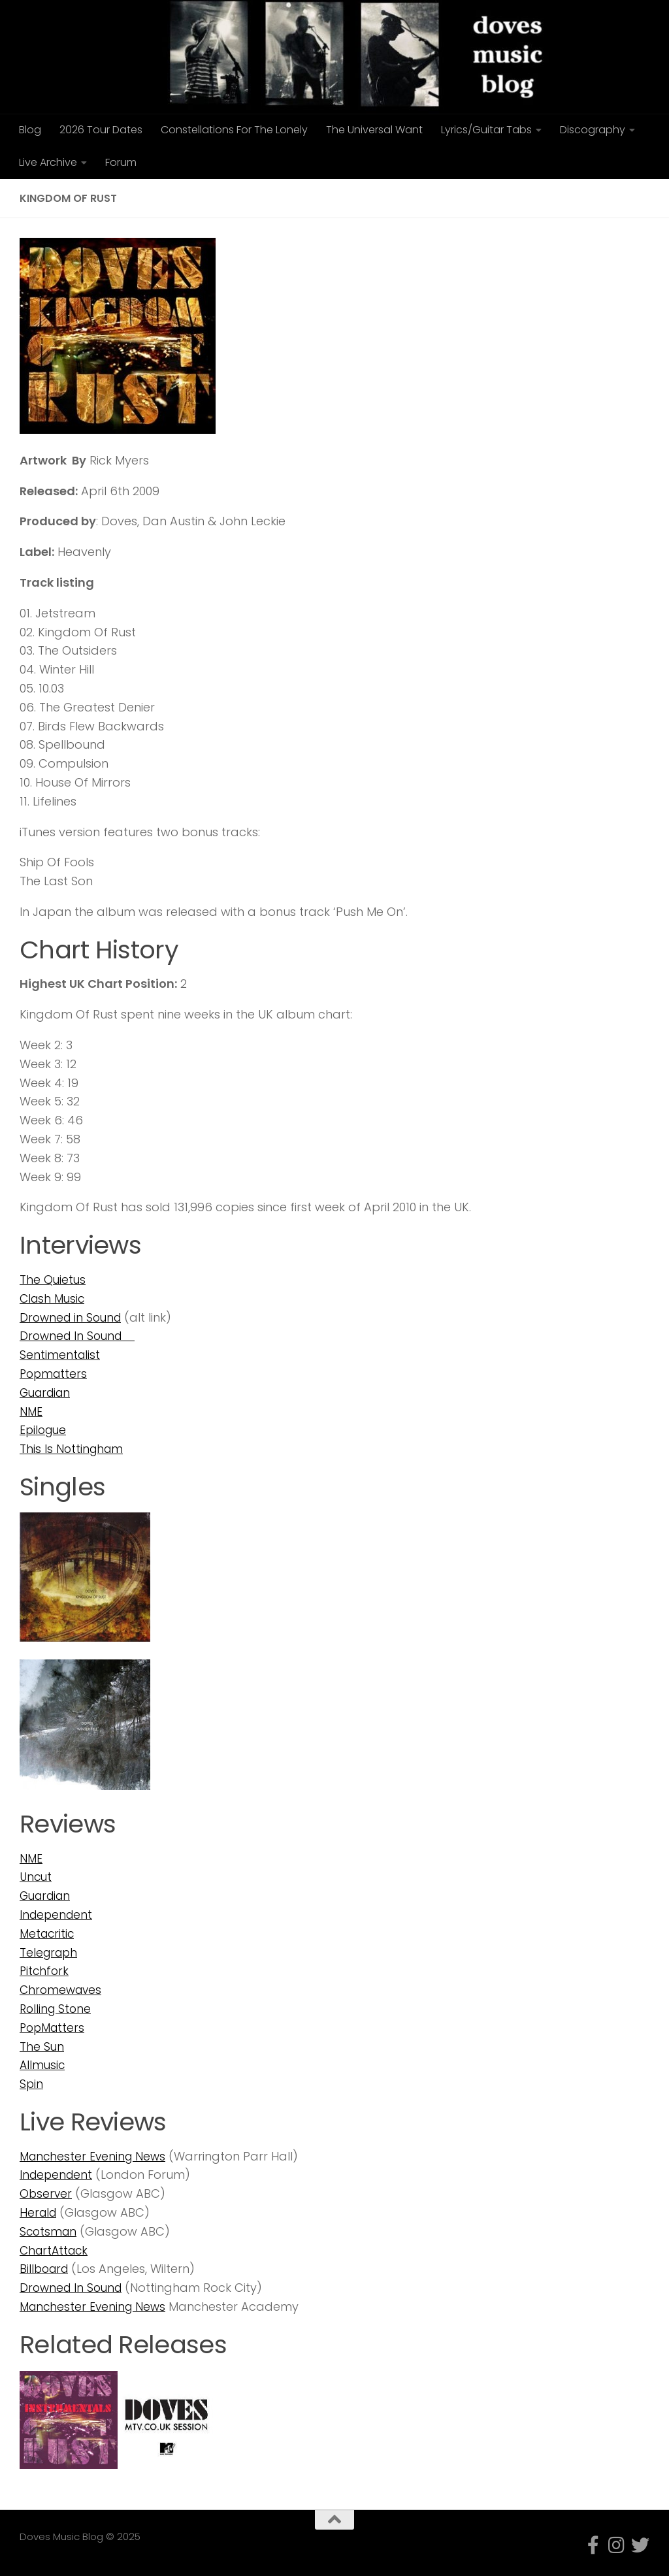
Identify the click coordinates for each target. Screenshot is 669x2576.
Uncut (37, 1876)
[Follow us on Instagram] (617, 2545)
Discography (592, 129)
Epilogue (44, 1430)
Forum (121, 162)
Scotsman (49, 2231)
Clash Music (54, 1298)
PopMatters (54, 2027)
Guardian (47, 1392)
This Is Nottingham (73, 1449)
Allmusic (43, 2065)
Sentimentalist (60, 1354)
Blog (30, 129)
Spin (32, 2084)
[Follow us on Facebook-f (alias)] (593, 2545)
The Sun (42, 2046)
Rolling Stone (57, 2008)
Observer (46, 2193)
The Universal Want (374, 129)
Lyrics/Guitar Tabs (486, 129)
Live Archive (48, 162)
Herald (39, 2212)
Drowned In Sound (80, 1336)
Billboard (46, 2268)
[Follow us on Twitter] (640, 2545)
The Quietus (53, 1279)
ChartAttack (56, 2250)
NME (31, 1411)
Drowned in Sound (73, 1317)
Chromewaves (62, 1989)
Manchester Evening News (95, 2156)
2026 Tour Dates (100, 129)
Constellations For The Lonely (234, 129)
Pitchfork (45, 1971)
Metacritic (48, 1933)
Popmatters (55, 1373)
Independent (57, 1914)
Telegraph (50, 1952)
